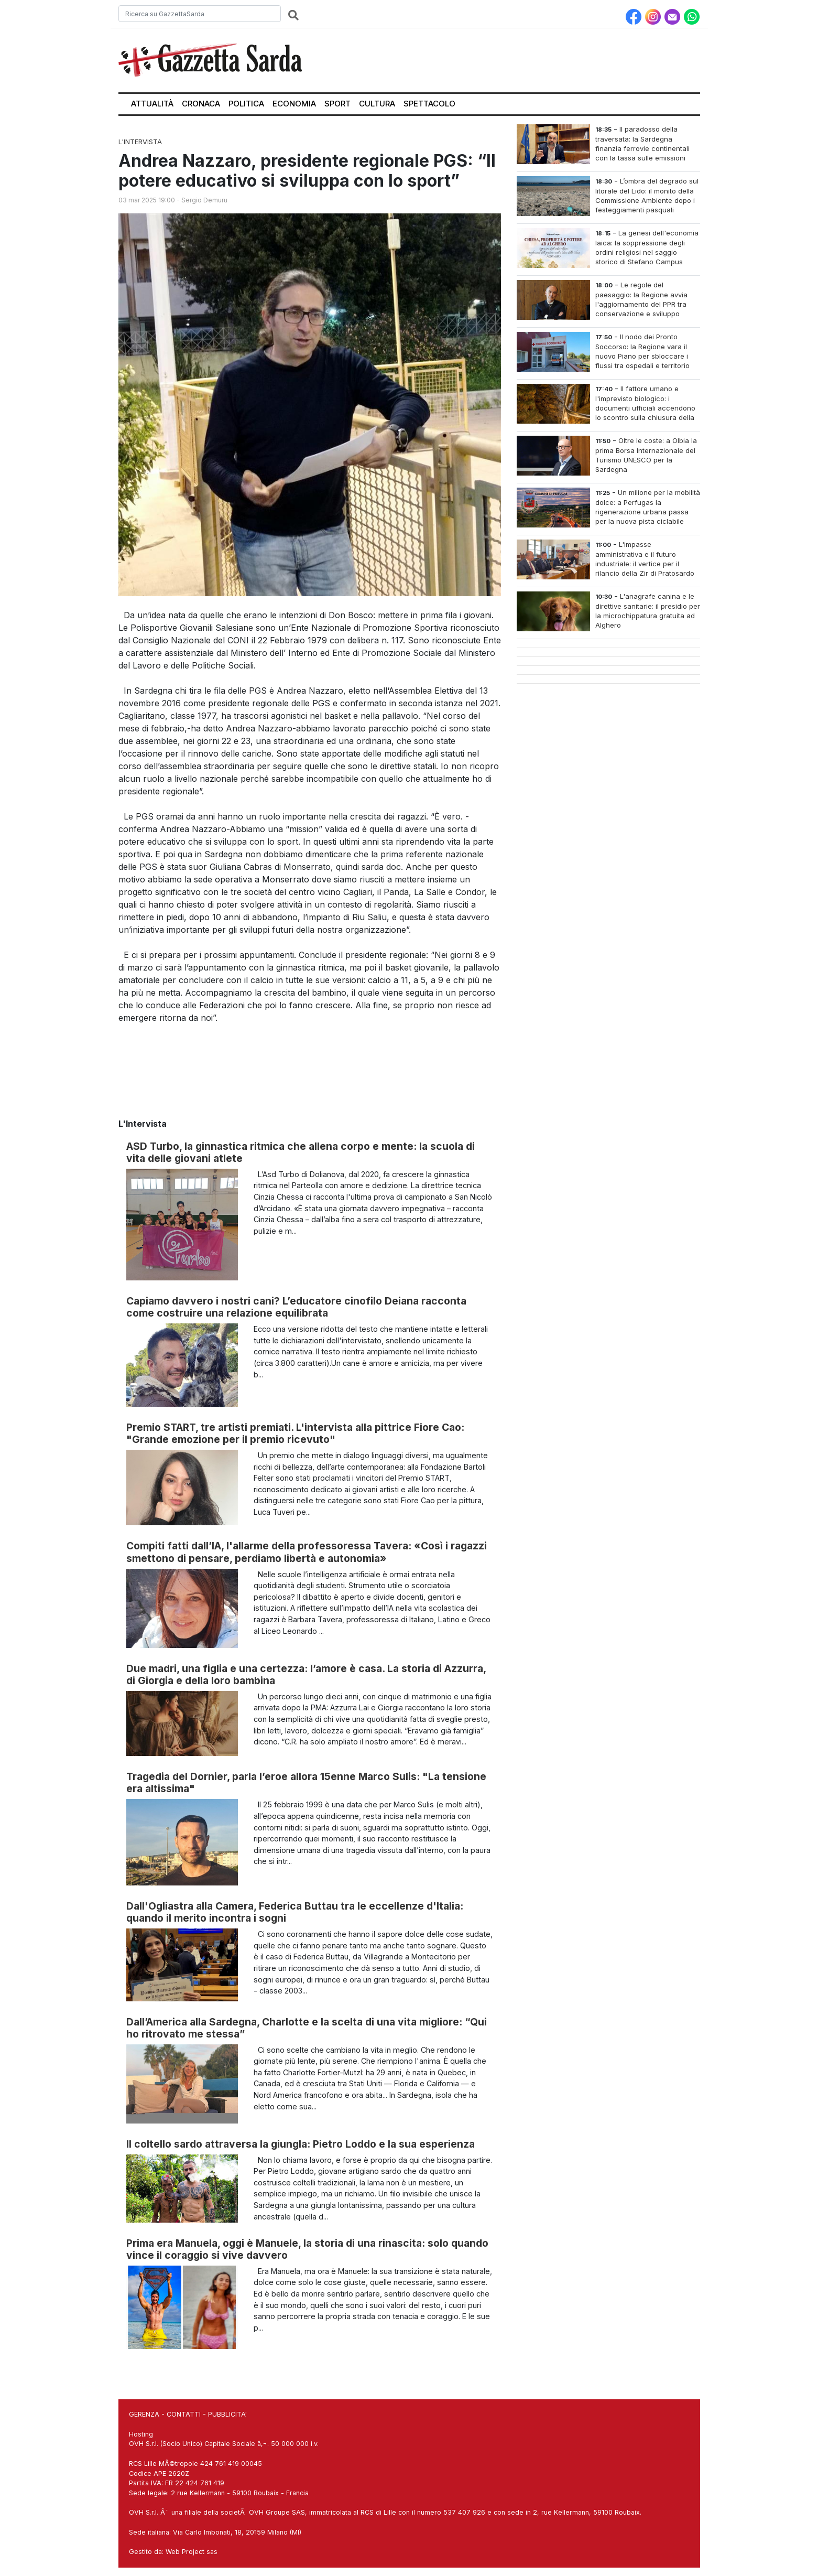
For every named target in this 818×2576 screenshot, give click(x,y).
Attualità (152, 104)
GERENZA (144, 2414)
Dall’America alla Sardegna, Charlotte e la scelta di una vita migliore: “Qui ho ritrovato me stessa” (306, 2027)
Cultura (377, 104)
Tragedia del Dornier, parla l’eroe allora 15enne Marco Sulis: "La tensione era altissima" (306, 1782)
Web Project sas (191, 2552)
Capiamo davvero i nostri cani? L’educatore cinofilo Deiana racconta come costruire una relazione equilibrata (296, 1307)
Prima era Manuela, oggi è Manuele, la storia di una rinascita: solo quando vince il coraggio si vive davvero (307, 2249)
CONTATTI (184, 2414)
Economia (294, 104)
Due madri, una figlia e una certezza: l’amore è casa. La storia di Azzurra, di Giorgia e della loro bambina (306, 1674)
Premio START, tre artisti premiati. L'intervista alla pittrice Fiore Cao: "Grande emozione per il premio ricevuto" (295, 1433)
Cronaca (201, 104)
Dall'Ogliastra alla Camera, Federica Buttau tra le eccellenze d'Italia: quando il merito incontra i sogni (294, 1912)
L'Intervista (140, 141)
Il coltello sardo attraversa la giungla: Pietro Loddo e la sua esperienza (300, 2144)
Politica (246, 104)
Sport (337, 104)
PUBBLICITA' (227, 2414)
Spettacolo (429, 104)
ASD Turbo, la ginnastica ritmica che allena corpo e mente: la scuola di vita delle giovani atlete (300, 1152)
